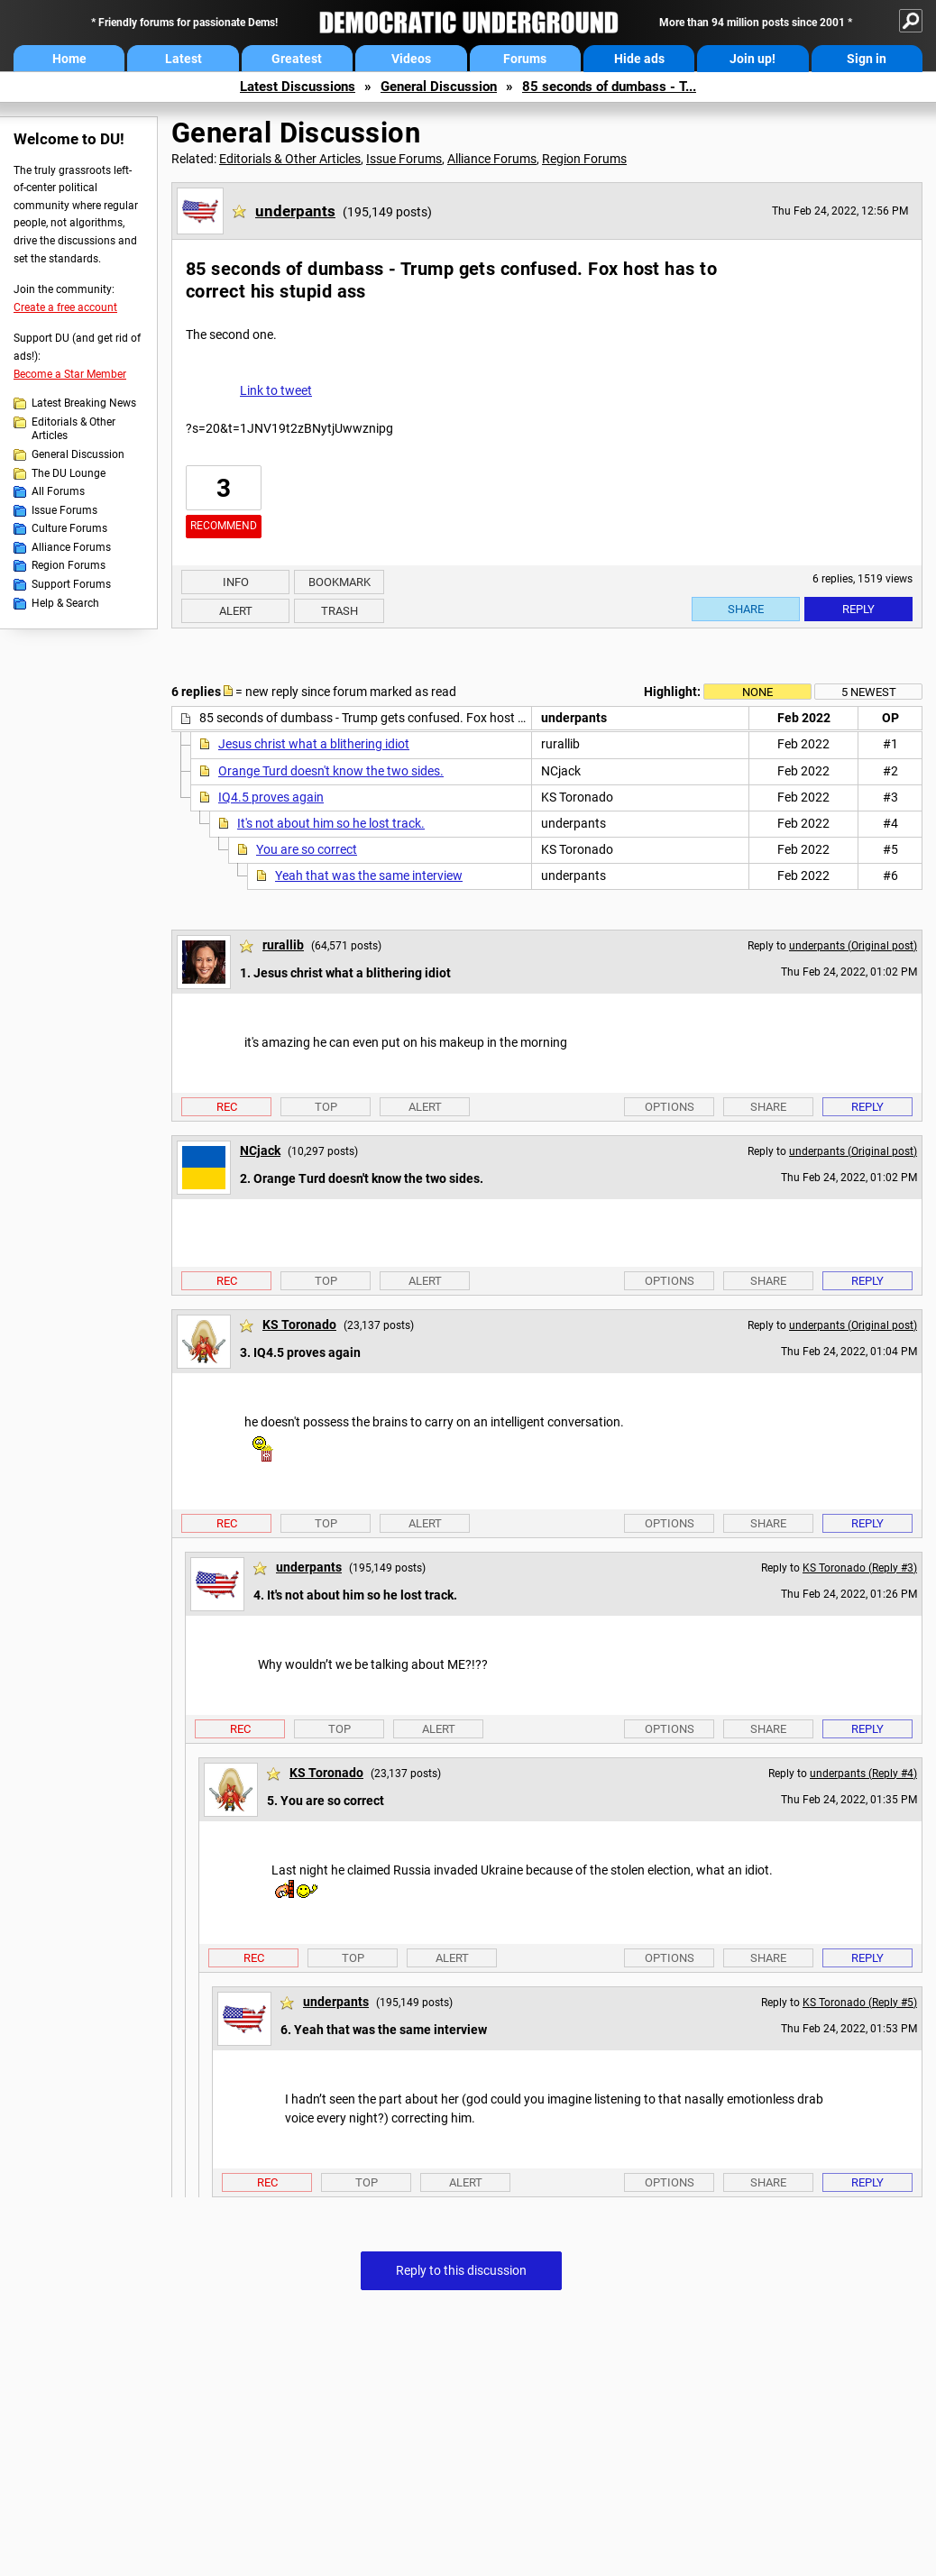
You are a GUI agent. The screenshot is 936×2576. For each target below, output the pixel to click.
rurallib (283, 945)
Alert (235, 611)
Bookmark (339, 582)
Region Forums (69, 565)
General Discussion (439, 86)
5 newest (868, 692)
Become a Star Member (70, 374)
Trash (339, 611)
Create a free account (65, 307)
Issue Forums (64, 510)
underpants (295, 211)
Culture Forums (69, 528)
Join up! (752, 58)
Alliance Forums (71, 547)
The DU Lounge (69, 473)
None (757, 692)
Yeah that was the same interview (369, 875)
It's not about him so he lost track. (331, 823)
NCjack (260, 1150)
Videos (411, 58)
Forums (524, 58)
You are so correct (306, 849)
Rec (226, 1107)
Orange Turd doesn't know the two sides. (331, 771)
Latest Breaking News (84, 403)
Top (326, 1107)
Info (236, 582)
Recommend (223, 525)
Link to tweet (276, 390)
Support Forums (71, 584)
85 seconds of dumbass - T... (609, 86)
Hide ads (639, 58)
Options (669, 1107)
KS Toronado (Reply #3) (860, 1568)
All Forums (58, 491)
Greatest (296, 58)
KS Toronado (299, 1324)
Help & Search (65, 603)
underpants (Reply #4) (863, 1773)
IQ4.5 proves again (271, 797)
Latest (183, 58)
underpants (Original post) (853, 946)
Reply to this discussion (461, 2270)
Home (69, 58)
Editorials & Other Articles (73, 429)
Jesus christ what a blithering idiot (313, 744)
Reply (858, 609)
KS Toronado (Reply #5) (860, 2002)
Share (746, 609)
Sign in (866, 58)
